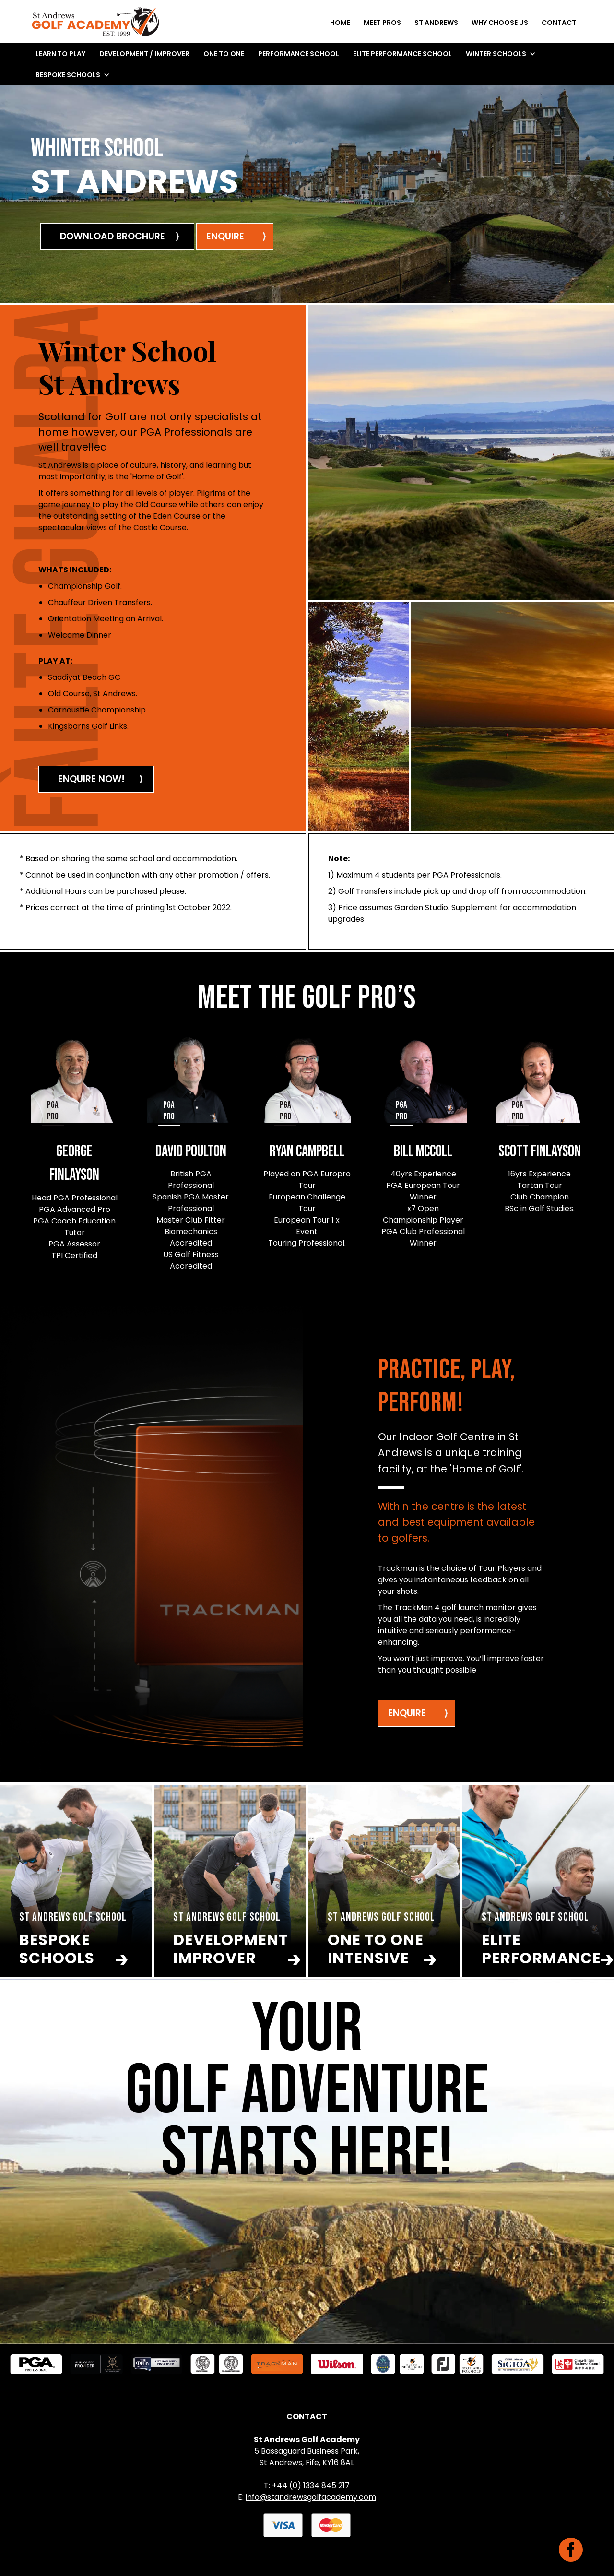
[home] (95, 24)
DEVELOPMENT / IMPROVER (144, 54)
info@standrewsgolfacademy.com (311, 2497)
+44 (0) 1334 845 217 (311, 2485)
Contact (559, 22)
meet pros (382, 22)
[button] (501, 53)
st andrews (436, 22)
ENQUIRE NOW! (91, 778)
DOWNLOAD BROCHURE (112, 236)
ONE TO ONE (223, 54)
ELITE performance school (402, 54)
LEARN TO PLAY (60, 54)
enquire (225, 236)
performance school (298, 54)
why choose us (500, 22)
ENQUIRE (407, 1713)
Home (340, 22)
